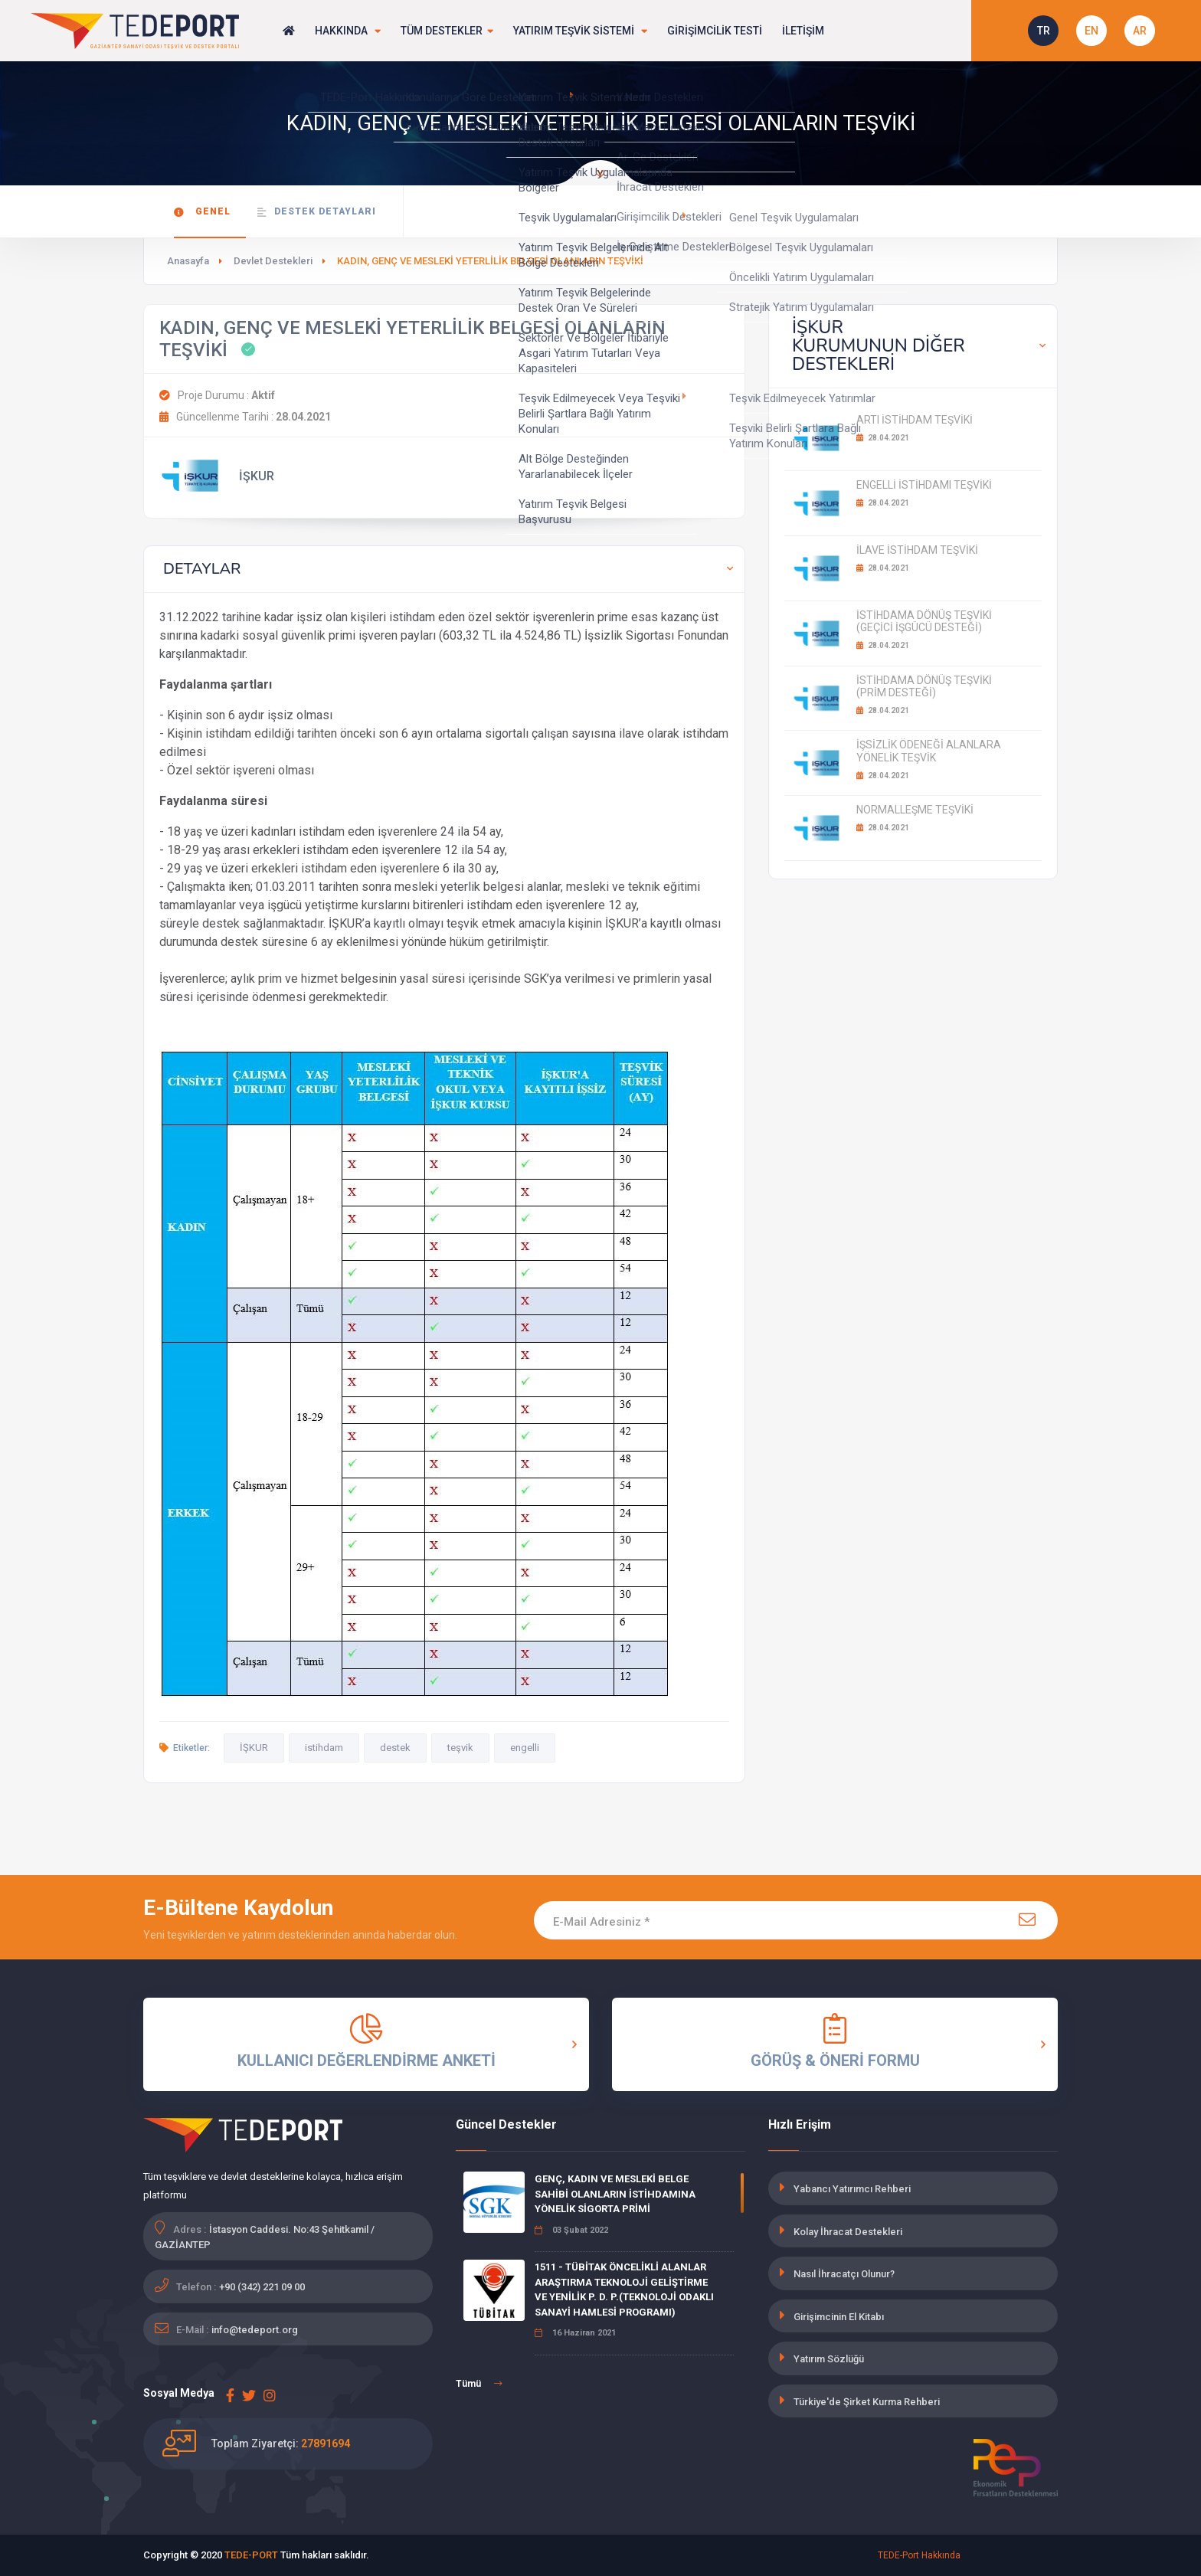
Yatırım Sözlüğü (829, 2359)
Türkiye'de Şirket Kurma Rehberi (867, 2401)
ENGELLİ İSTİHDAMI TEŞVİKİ (924, 485)
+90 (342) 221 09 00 (262, 2287)
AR (1140, 31)
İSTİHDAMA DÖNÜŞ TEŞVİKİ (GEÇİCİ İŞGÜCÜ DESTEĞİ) (924, 621)
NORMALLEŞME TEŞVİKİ (915, 810)
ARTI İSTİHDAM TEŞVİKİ (914, 420)
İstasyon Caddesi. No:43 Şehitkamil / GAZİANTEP (265, 2237)
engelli (524, 1747)
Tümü (479, 2383)
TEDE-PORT (251, 2555)
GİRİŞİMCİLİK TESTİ (716, 31)
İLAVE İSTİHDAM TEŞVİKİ (917, 550)
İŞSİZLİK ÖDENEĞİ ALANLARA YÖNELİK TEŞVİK (928, 751)
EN (1091, 31)
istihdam (324, 1747)
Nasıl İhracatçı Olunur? (844, 2274)
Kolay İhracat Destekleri (848, 2231)
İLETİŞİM (805, 31)
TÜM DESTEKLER (448, 31)
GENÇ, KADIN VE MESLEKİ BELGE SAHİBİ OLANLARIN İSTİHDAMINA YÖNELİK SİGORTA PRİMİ (615, 2193)
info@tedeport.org (254, 2329)
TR (1043, 31)
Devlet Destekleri (273, 261)
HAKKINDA (348, 31)
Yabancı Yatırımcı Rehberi (852, 2189)
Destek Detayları (316, 212)
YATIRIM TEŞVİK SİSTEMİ (582, 31)
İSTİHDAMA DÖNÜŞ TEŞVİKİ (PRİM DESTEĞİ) (924, 686)
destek (395, 1747)
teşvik (460, 1747)
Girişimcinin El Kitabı (839, 2316)
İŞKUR (254, 1747)
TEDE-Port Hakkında (919, 2555)
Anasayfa (188, 261)
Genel (202, 212)
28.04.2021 (882, 438)
